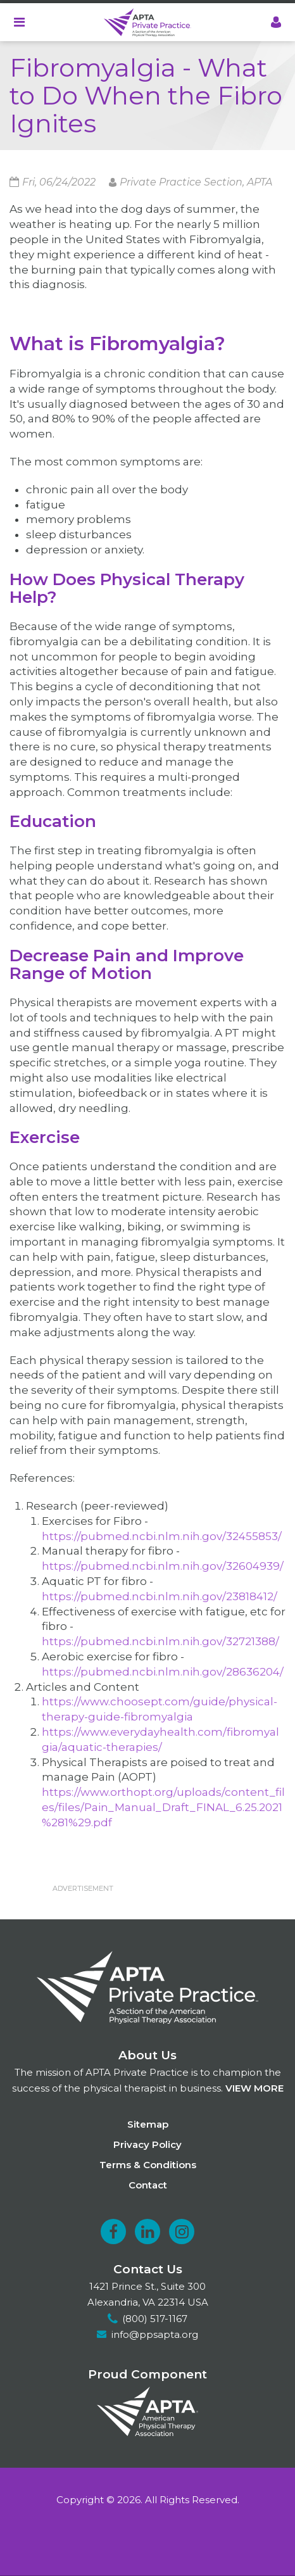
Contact (148, 2185)
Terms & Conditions (147, 2164)
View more (254, 2088)
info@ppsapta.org (154, 2334)
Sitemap (147, 2124)
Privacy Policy (147, 2144)
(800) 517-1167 (154, 2319)
